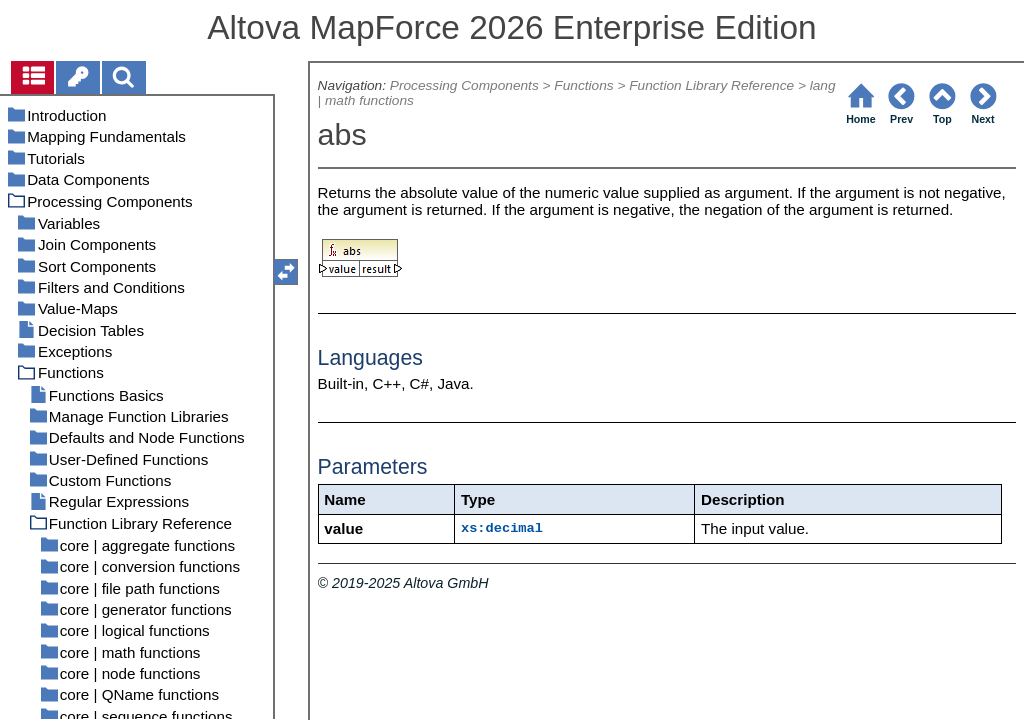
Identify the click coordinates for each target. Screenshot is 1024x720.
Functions (583, 85)
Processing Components (464, 85)
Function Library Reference (711, 85)
